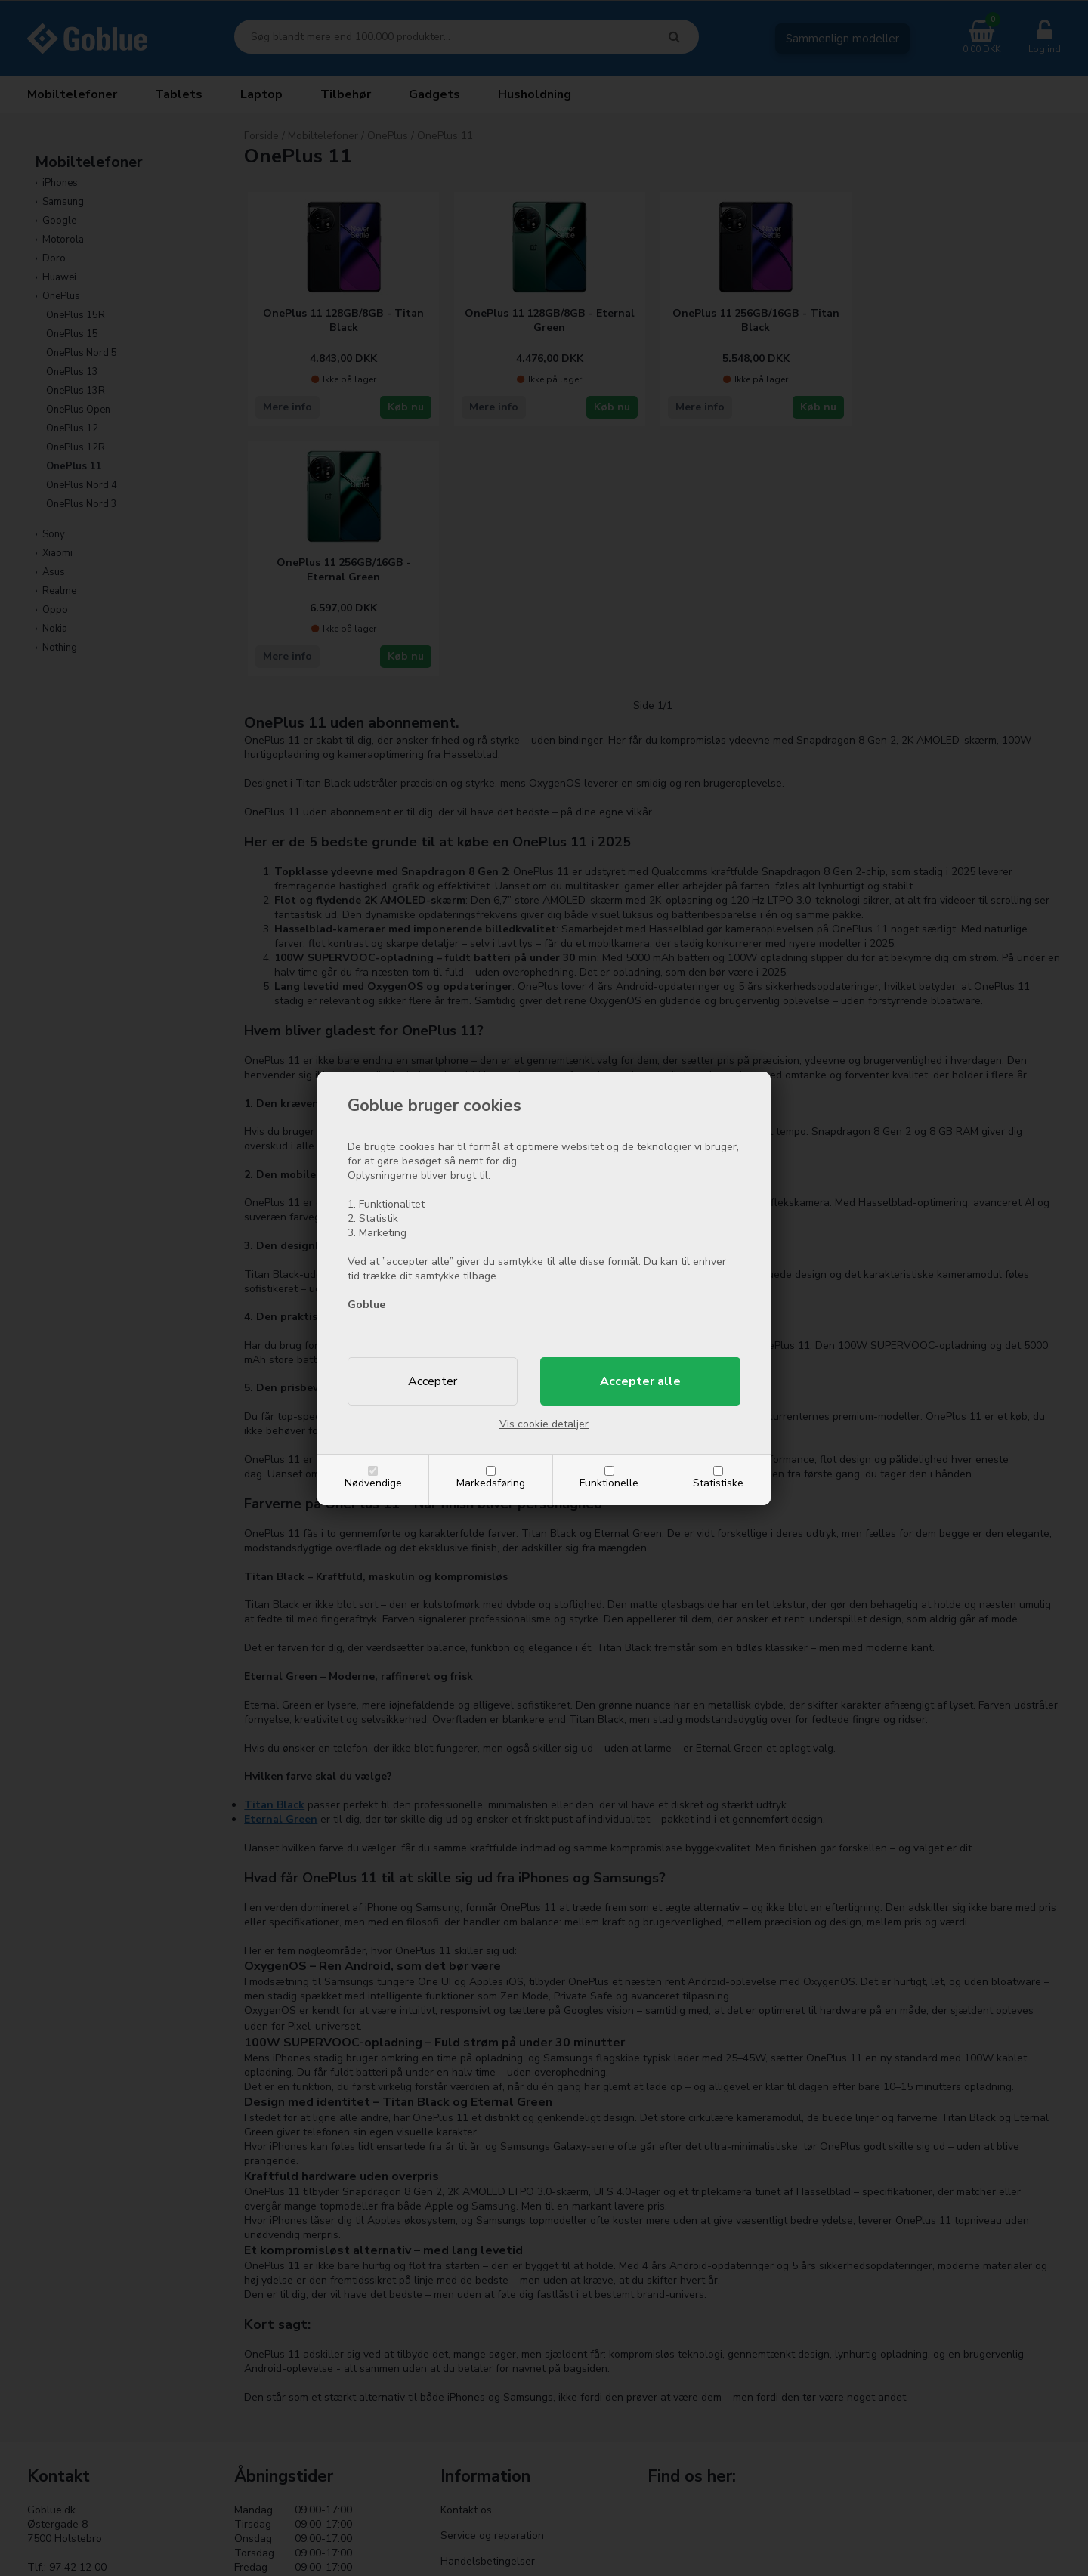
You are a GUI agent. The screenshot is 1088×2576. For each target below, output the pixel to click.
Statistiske (718, 1483)
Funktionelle (609, 1483)
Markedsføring (490, 1483)
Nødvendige (373, 1483)
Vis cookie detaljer (544, 1424)
